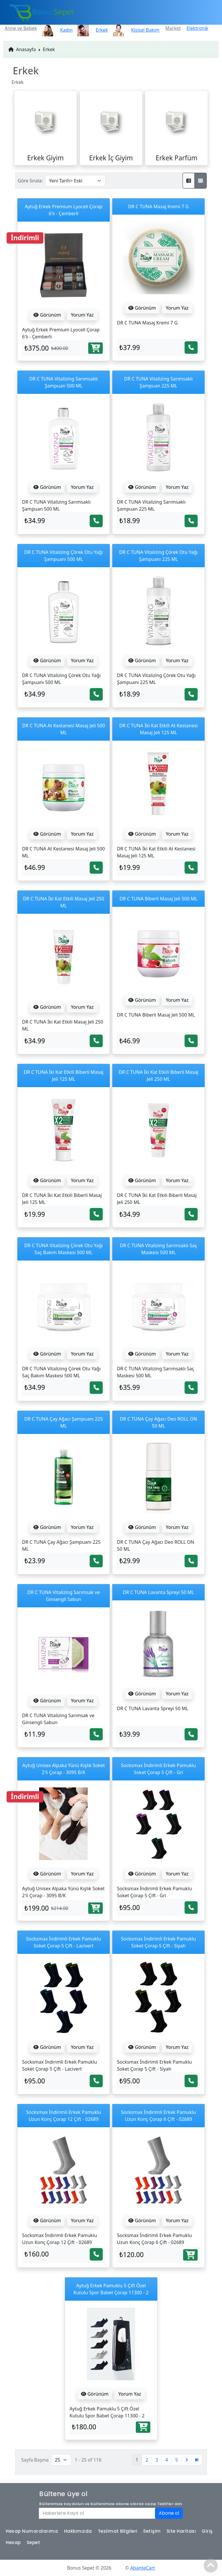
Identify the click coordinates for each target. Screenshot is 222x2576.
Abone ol (169, 2513)
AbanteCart (142, 2568)
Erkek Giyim (45, 157)
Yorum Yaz (82, 315)
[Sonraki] (186, 2459)
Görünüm (47, 315)
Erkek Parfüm (176, 157)
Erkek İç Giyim (111, 157)
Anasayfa (22, 49)
